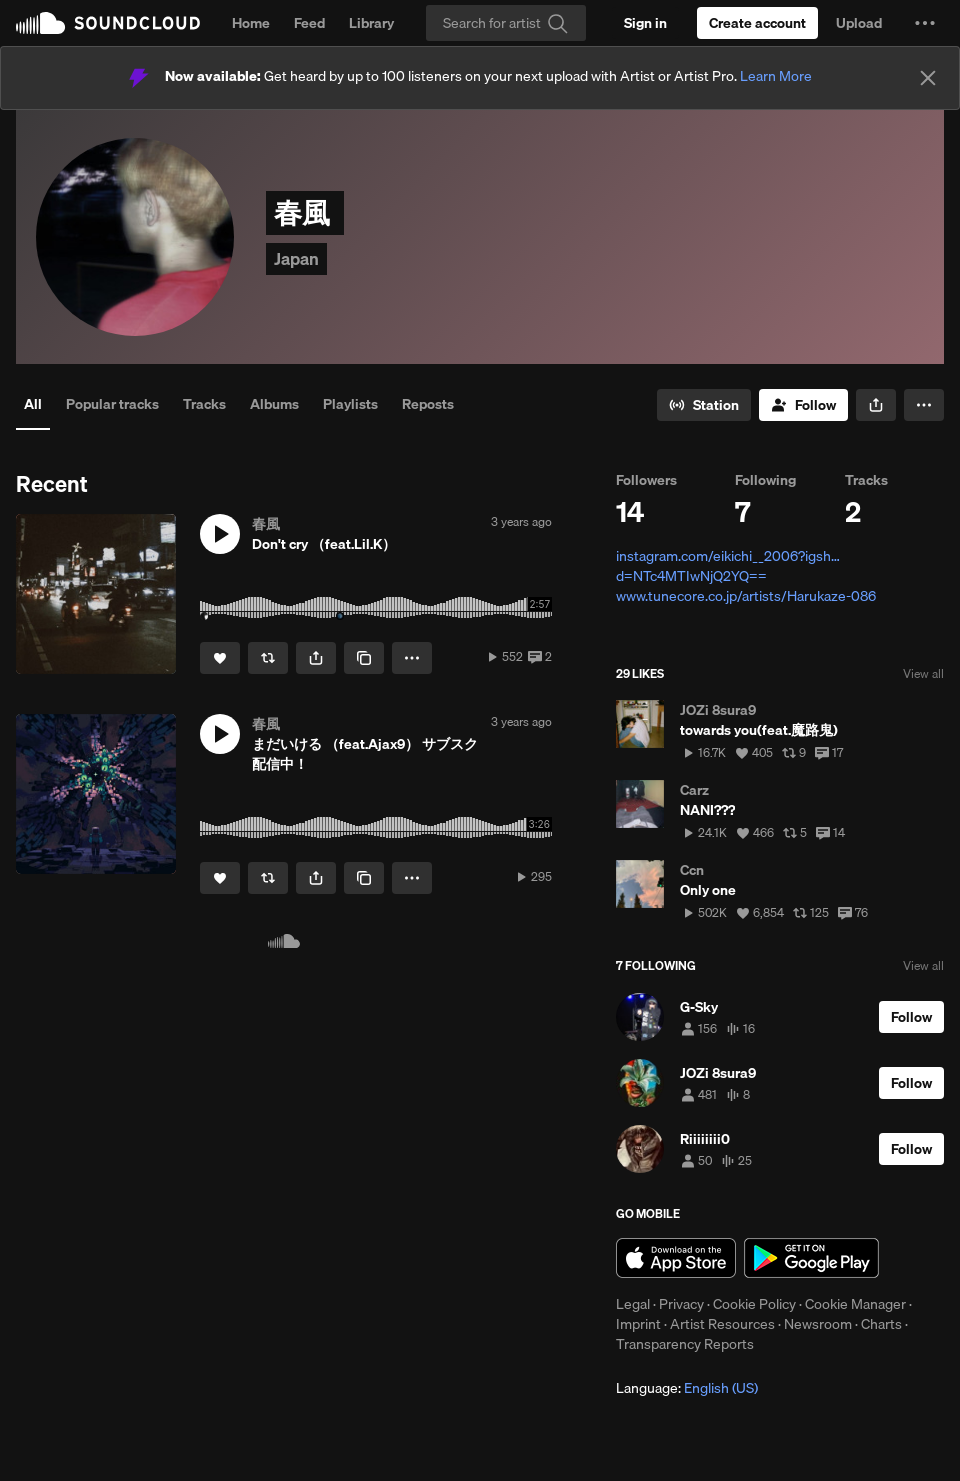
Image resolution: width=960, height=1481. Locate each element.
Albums (274, 404)
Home (251, 23)
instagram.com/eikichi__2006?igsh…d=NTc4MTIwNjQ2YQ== (728, 566)
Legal (633, 1304)
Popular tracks (112, 404)
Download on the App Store (676, 1258)
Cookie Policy (754, 1304)
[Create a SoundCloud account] (757, 23)
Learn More (776, 76)
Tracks (204, 404)
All (33, 404)
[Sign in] (645, 23)
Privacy (681, 1304)
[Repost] (268, 658)
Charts (881, 1324)
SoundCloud (108, 23)
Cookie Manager (855, 1304)
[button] (925, 23)
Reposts (428, 404)
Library (371, 23)
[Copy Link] (364, 658)
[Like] (220, 658)
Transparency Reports (685, 1344)
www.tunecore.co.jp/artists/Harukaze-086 (746, 596)
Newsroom (818, 1324)
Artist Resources (722, 1324)
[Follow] (803, 405)
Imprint (638, 1324)
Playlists (350, 404)
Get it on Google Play (811, 1258)
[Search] (506, 23)
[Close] (928, 78)
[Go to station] (704, 405)
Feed (309, 23)
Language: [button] (687, 1388)
